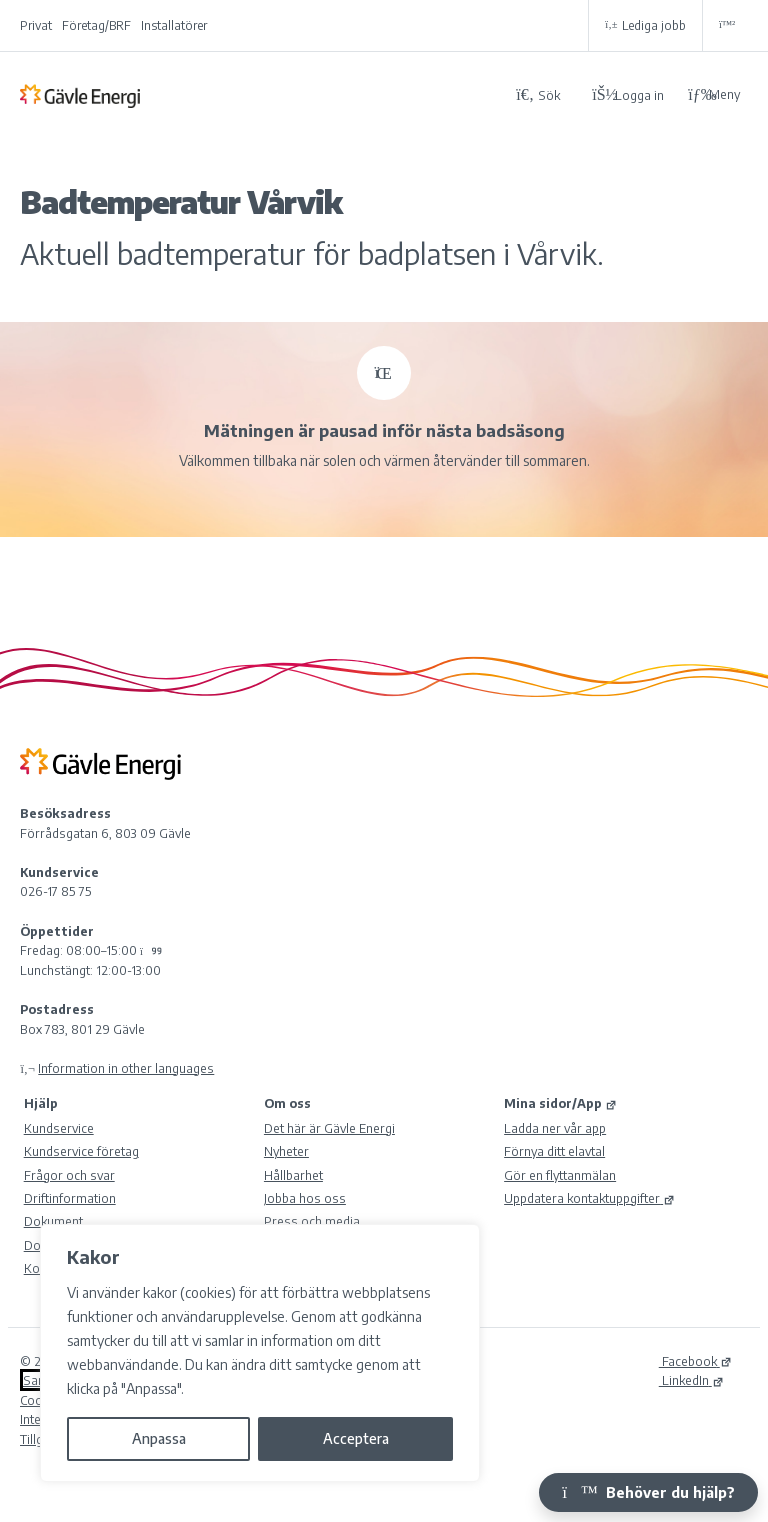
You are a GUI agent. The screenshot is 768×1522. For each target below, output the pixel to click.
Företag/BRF (96, 25)
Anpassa (159, 1438)
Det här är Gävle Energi (329, 1128)
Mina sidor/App (560, 1103)
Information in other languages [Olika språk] (126, 1068)
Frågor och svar (69, 1175)
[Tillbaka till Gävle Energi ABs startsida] (259, 95)
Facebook (695, 1361)
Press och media (312, 1221)
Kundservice (59, 1128)
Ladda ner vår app (555, 1128)
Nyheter (286, 1151)
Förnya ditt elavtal (554, 1151)
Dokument (53, 1221)
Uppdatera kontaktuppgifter (589, 1198)
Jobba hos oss (305, 1198)
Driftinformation (70, 1198)
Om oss (287, 1103)
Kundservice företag (81, 1151)
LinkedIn (691, 1380)
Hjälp (41, 1103)
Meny (714, 95)
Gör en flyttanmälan (560, 1175)
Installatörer (174, 25)
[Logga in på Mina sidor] (628, 94)
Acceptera (356, 1438)
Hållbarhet (293, 1175)
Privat (36, 25)
